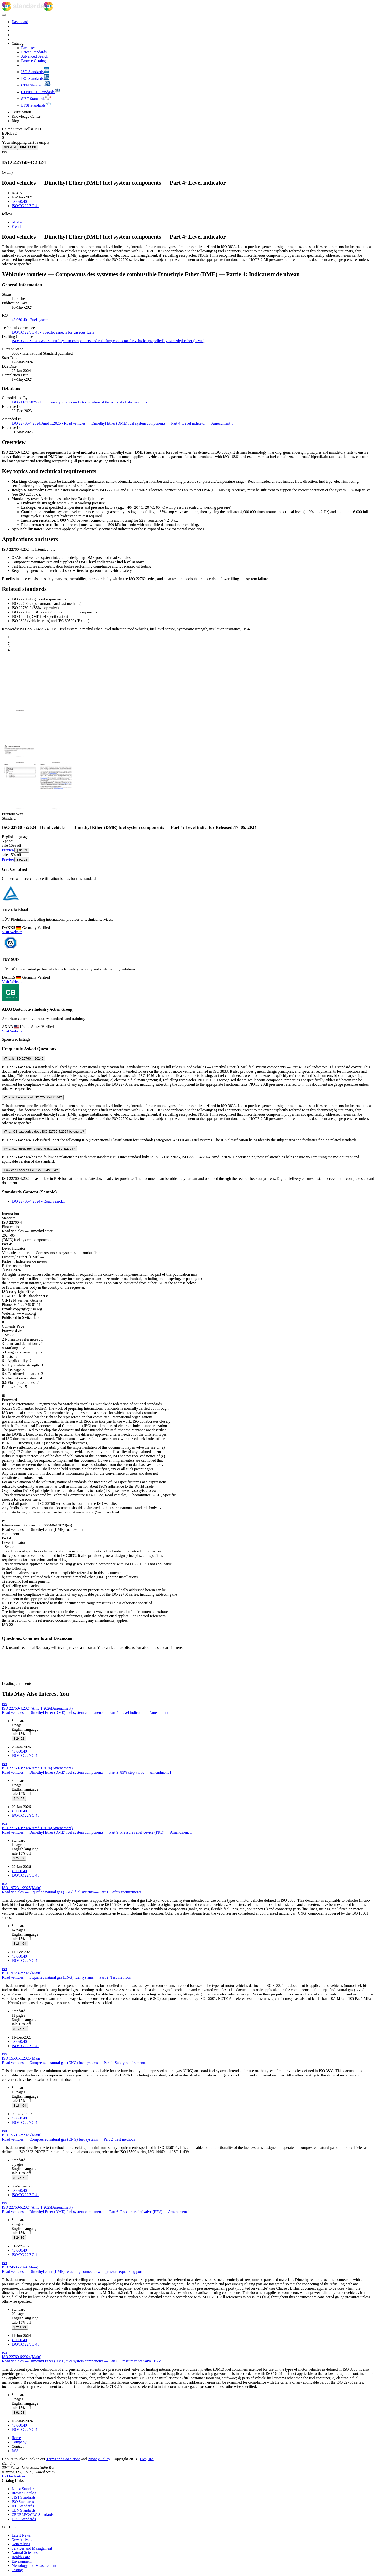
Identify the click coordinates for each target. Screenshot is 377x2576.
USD (13, 133)
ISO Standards (23, 2502)
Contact (18, 2446)
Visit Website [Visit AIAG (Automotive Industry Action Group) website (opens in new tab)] (12, 1031)
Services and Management (32, 2548)
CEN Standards (23, 2510)
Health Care (21, 2557)
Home (16, 2438)
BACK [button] (17, 193)
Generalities (21, 2544)
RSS (15, 2451)
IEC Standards (23, 2506)
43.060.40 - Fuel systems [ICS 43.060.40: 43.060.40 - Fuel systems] (31, 320)
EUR (6, 133)
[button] (7, 214)
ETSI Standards (24, 2519)
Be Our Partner (13, 2476)
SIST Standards (24, 2497)
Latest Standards (24, 2489)
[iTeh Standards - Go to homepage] (23, 9)
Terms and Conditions (63, 2459)
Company (19, 2442)
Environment (22, 2561)
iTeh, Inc (147, 2459)
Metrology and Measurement (34, 2566)
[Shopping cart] (188, 138)
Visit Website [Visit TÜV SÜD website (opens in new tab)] (12, 982)
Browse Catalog (24, 2493)
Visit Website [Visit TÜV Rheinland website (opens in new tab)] (12, 932)
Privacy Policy (99, 2459)
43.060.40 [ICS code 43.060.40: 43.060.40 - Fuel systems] (19, 201)
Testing (17, 2570)
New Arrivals (22, 2540)
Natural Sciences (25, 2553)
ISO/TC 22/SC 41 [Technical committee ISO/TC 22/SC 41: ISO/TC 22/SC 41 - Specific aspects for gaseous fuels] (25, 206)
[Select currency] (21, 129)
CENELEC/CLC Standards (33, 2515)
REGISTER (28, 147)
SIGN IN (10, 147)
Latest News (21, 2535)
